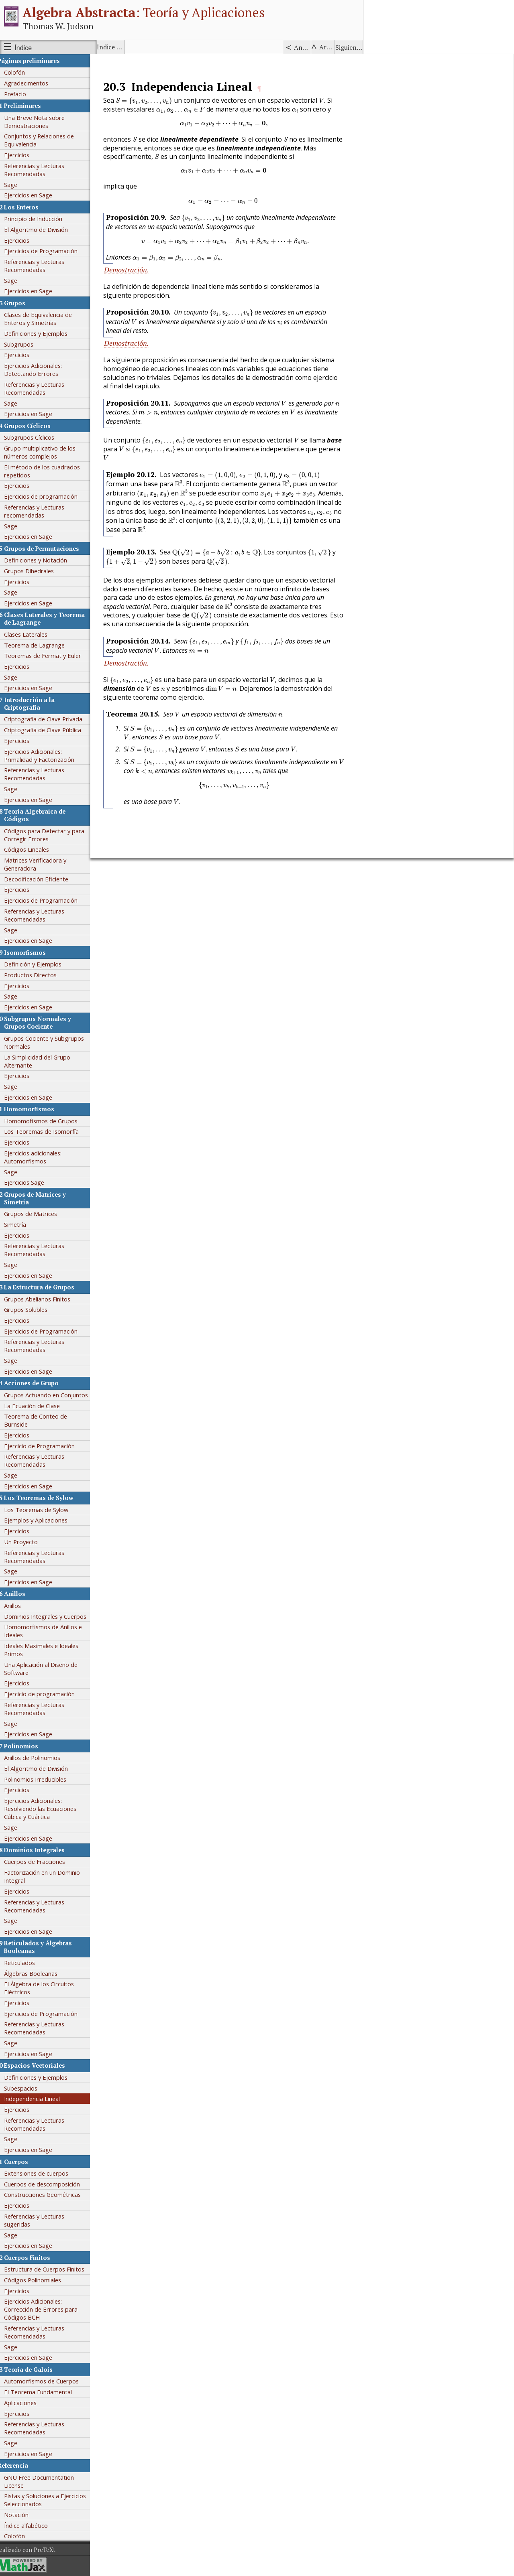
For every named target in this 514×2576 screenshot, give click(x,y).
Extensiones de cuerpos (42, 2173)
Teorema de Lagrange (40, 645)
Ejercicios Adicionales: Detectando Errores (39, 369)
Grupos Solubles (32, 1309)
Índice (23, 48)
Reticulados (25, 1963)
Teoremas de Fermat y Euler (49, 656)
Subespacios (27, 2088)
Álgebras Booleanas (37, 1973)
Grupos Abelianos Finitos (43, 1299)
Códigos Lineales (32, 849)
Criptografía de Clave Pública (49, 730)
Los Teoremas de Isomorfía (47, 1131)
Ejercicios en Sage (34, 195)
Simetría (21, 1224)
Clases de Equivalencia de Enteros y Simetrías (44, 319)
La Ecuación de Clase (38, 1406)
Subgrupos (25, 344)
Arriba (327, 47)
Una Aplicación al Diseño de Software (47, 1668)
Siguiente (349, 47)
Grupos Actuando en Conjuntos (52, 1395)
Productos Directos (36, 975)
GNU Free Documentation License (45, 2481)
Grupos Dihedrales (35, 571)
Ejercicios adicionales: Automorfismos (39, 1157)
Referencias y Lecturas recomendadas (40, 511)
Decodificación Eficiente (42, 879)
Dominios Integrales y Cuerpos (51, 1616)
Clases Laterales (32, 634)
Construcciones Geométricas (48, 2194)
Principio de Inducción (39, 219)
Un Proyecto (27, 1542)
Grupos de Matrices (36, 1214)
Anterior (302, 47)
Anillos (18, 1606)
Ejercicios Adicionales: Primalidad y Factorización (45, 755)
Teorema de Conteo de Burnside (41, 1420)
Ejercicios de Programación (47, 251)
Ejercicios (23, 155)
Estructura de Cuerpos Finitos (50, 2269)
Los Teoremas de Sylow (42, 1510)
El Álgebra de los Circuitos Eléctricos (45, 1988)
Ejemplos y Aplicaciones (42, 1520)
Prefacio (21, 94)
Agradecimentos (32, 83)
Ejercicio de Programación (45, 1446)
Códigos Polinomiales (38, 2280)
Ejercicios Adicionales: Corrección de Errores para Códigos (47, 2309)
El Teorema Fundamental (44, 2392)
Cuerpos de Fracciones (40, 1861)
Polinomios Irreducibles (41, 1779)
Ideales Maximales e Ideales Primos (47, 1650)
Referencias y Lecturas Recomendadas (40, 170)
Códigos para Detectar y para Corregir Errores (50, 835)
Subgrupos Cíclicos (35, 437)
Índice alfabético (111, 47)
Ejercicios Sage (30, 1182)
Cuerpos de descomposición (48, 2184)
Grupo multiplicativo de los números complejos (46, 452)
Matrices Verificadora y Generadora (41, 864)
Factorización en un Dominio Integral (48, 1876)
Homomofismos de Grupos (47, 1121)
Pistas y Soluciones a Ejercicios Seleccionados (51, 2500)
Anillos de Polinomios (38, 1758)
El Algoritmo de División (42, 229)
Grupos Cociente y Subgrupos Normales (50, 1042)
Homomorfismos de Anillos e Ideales (49, 1631)
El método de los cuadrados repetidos (48, 471)
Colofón (20, 72)
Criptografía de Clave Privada (49, 719)
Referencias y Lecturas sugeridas (40, 2220)
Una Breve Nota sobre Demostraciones (40, 122)
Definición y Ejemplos (39, 964)
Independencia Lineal (38, 2099)
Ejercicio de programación (45, 1694)
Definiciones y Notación (41, 560)
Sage (17, 185)
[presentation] (150, 101)
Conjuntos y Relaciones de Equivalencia (45, 140)
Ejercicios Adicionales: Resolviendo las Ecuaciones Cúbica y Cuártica (46, 1809)
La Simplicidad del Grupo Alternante (43, 1061)
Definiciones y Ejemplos (42, 333)
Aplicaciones (26, 2403)
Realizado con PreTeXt (32, 2550)
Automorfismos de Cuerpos (47, 2381)
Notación (22, 2515)
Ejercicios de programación (47, 496)
